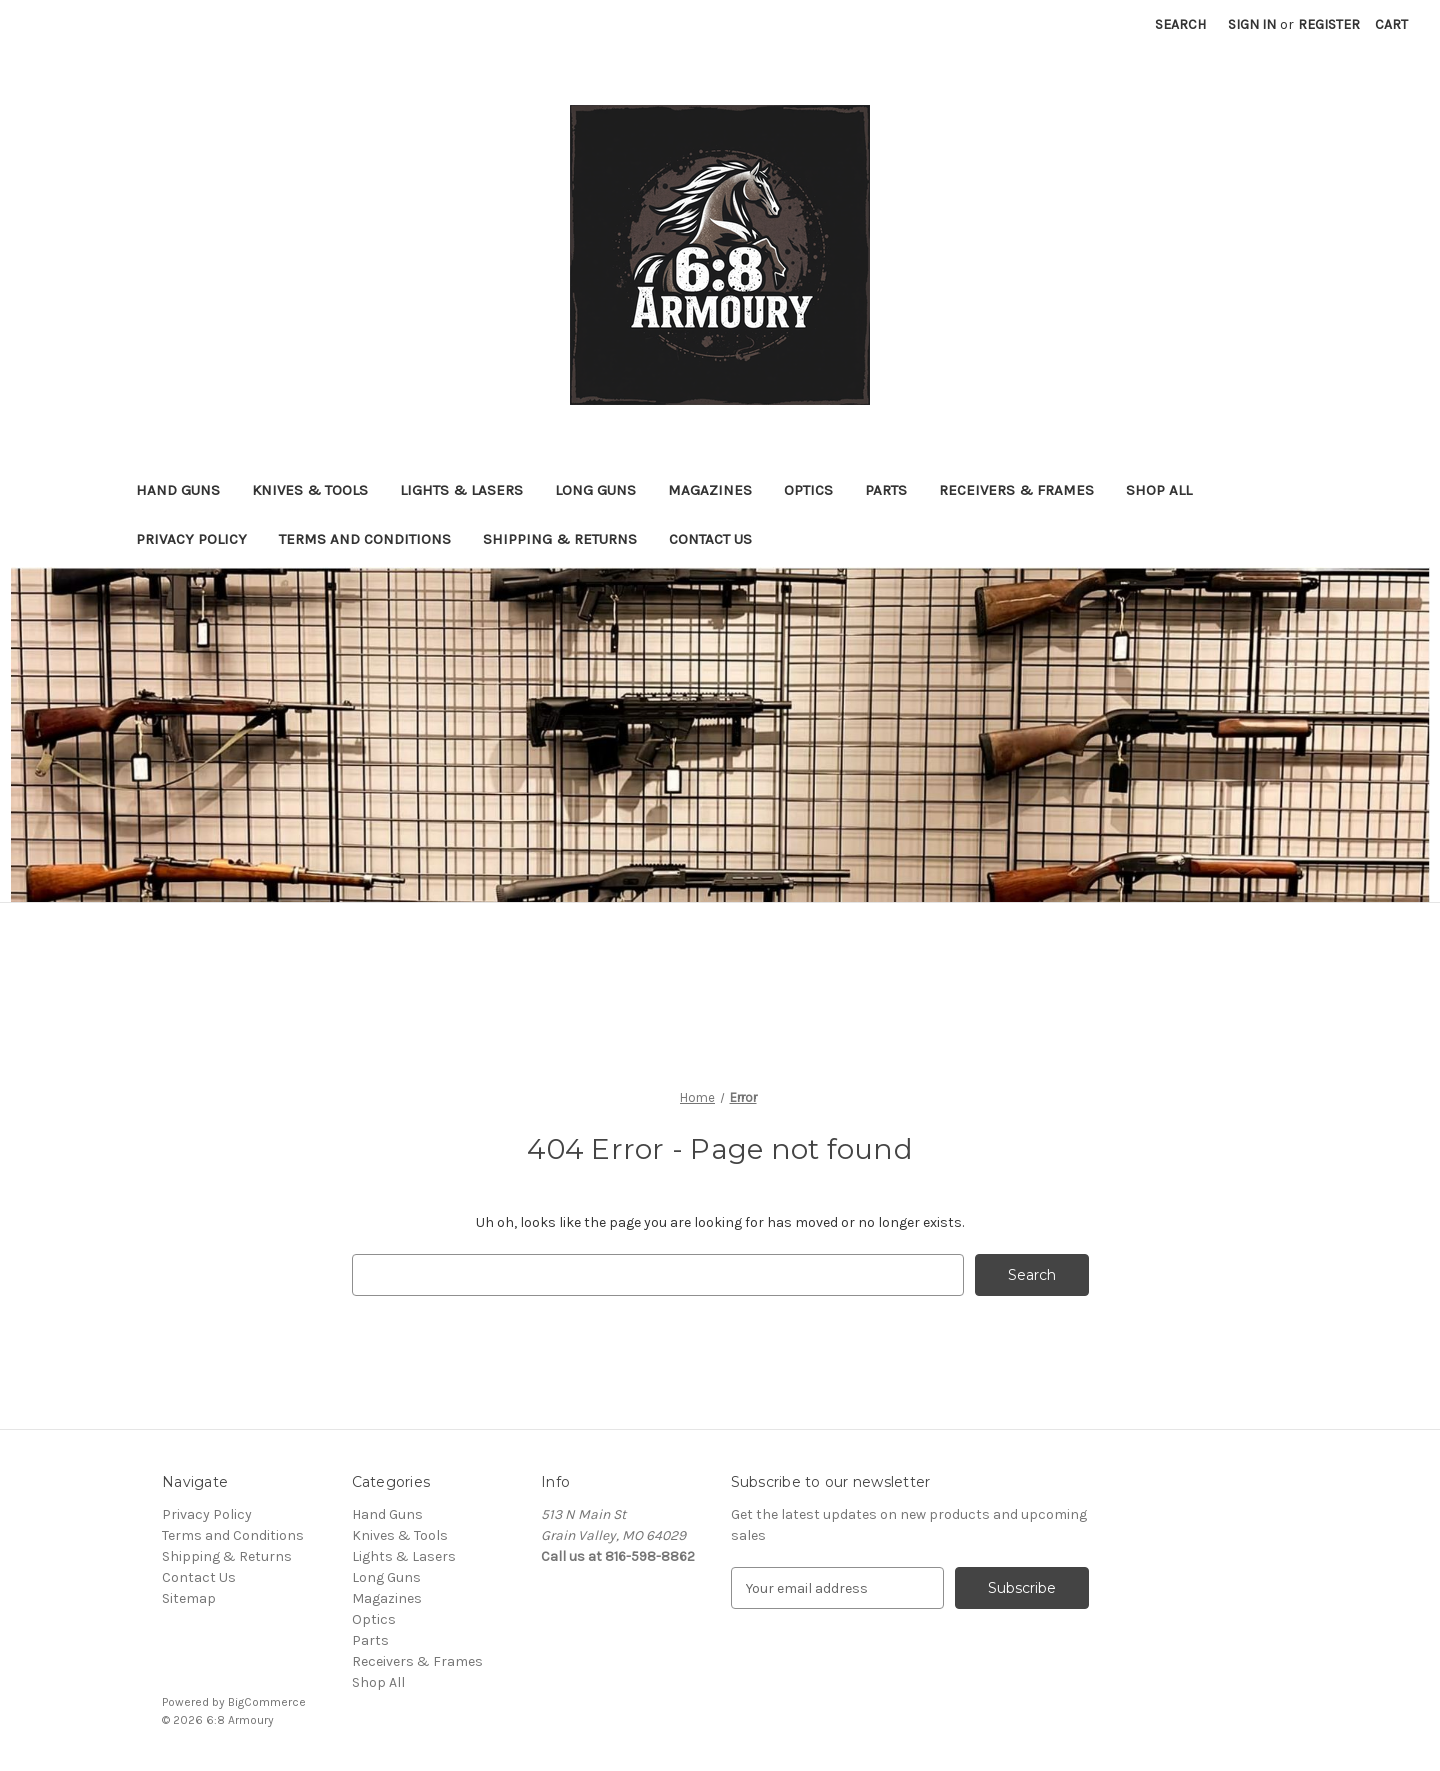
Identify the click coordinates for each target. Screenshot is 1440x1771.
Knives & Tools (310, 490)
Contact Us (710, 539)
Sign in (1252, 24)
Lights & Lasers (461, 490)
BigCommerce (267, 1702)
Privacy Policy (191, 539)
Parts (886, 490)
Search (1180, 24)
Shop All (1159, 490)
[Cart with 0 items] (1391, 24)
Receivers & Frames (1016, 490)
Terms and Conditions (365, 539)
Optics (808, 490)
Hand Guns (178, 490)
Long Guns (595, 490)
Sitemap (189, 1598)
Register (1329, 24)
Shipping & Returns (560, 539)
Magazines (710, 490)
